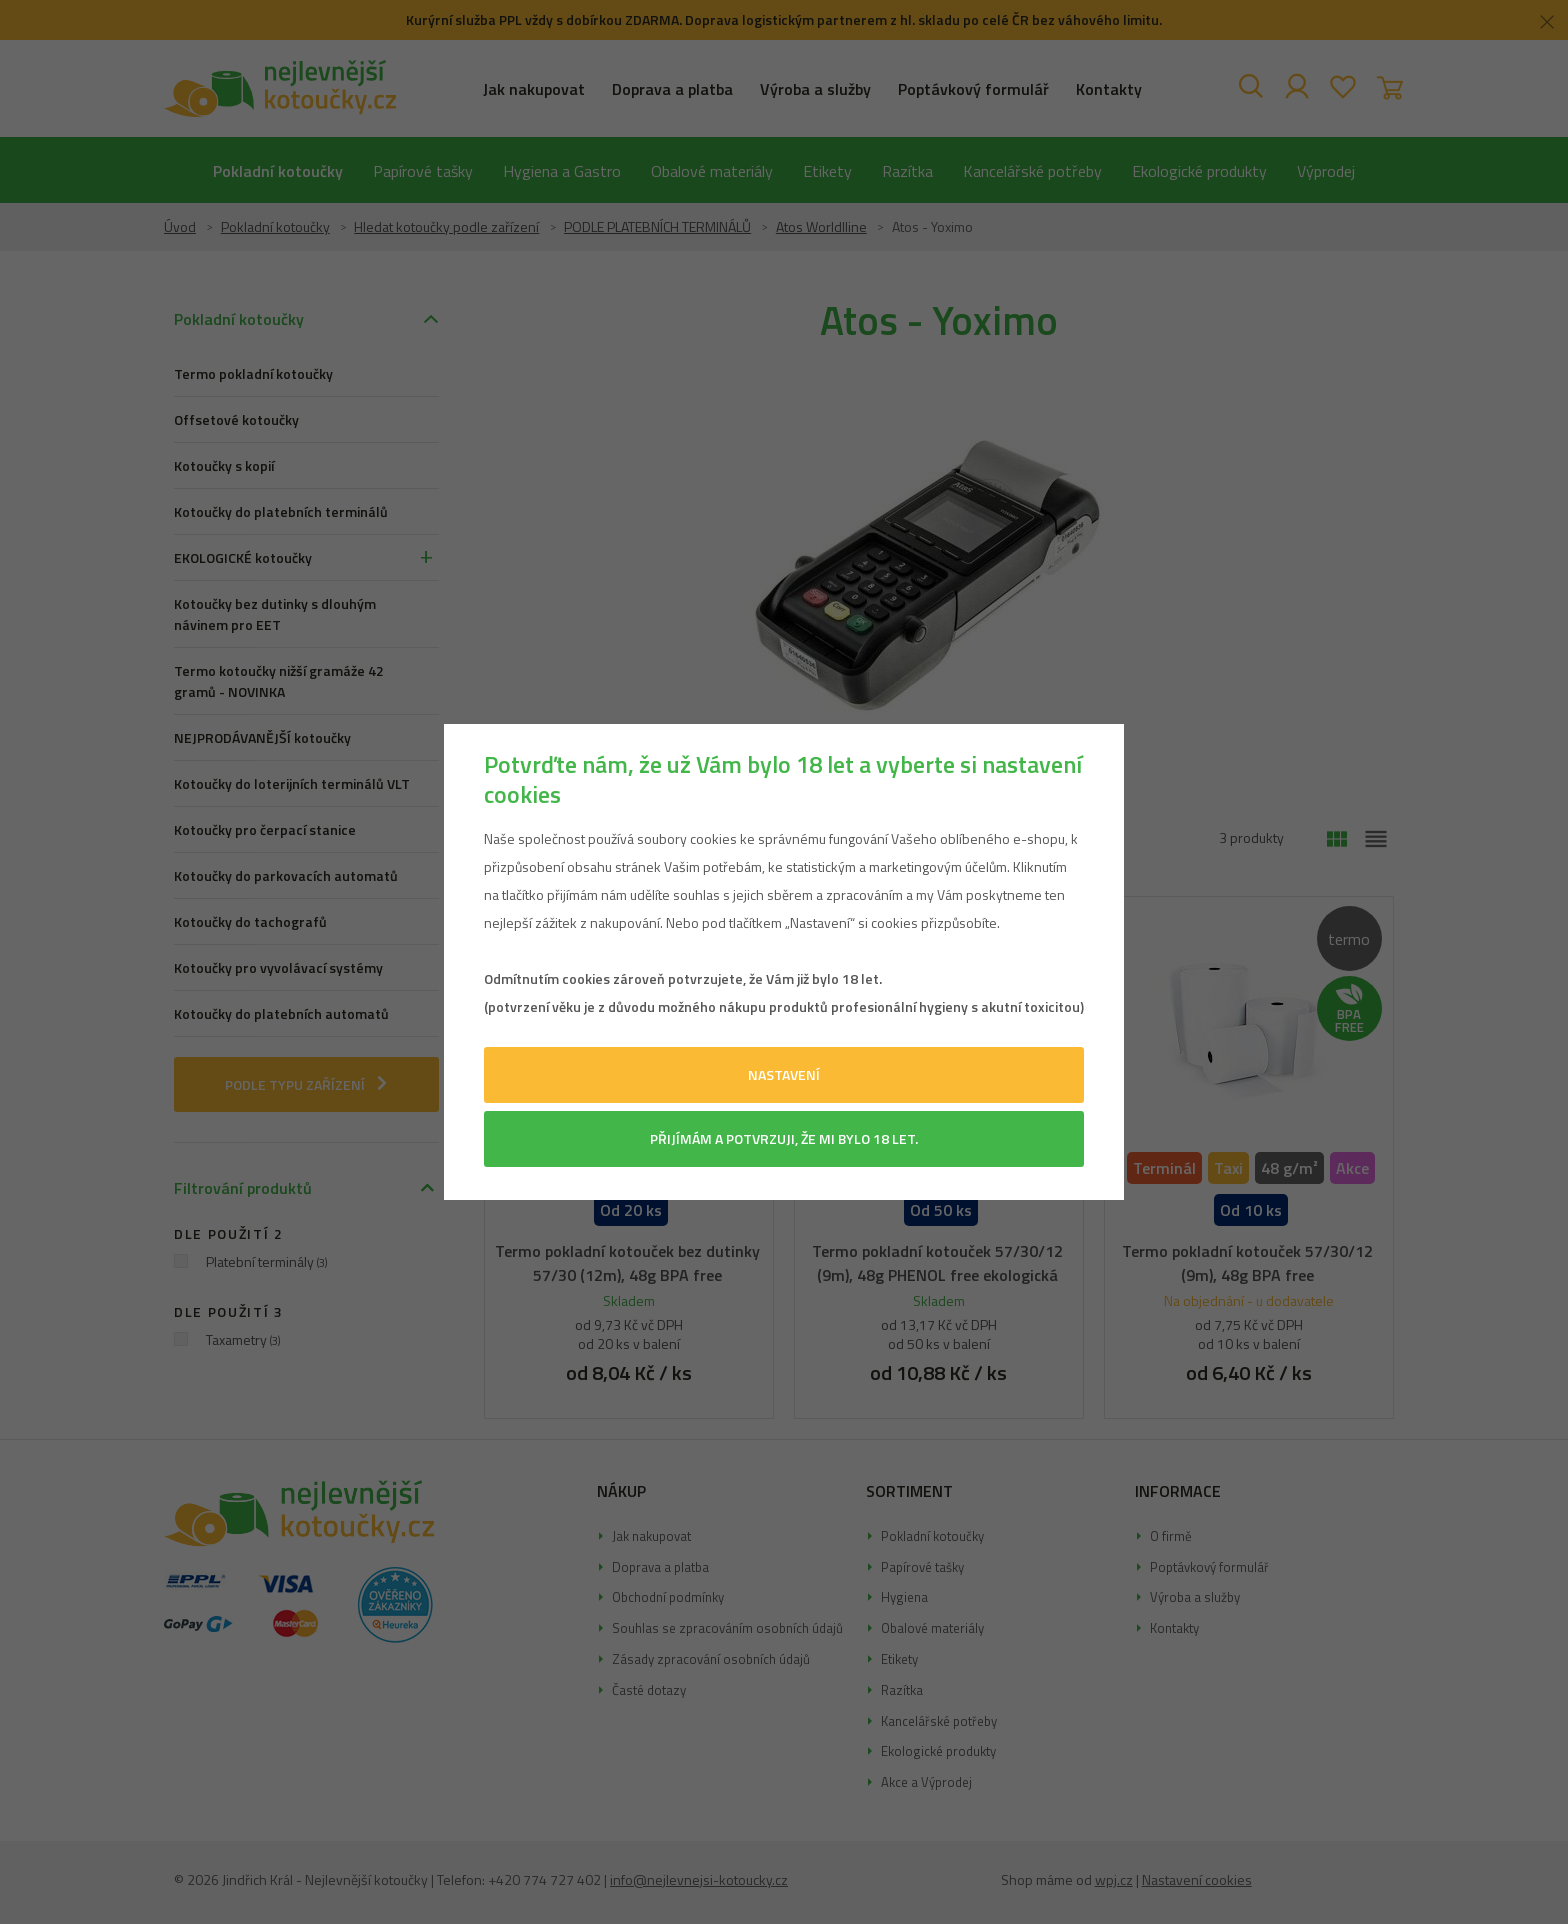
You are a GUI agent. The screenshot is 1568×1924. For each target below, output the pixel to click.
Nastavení (784, 1074)
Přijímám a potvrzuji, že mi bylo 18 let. (784, 1138)
